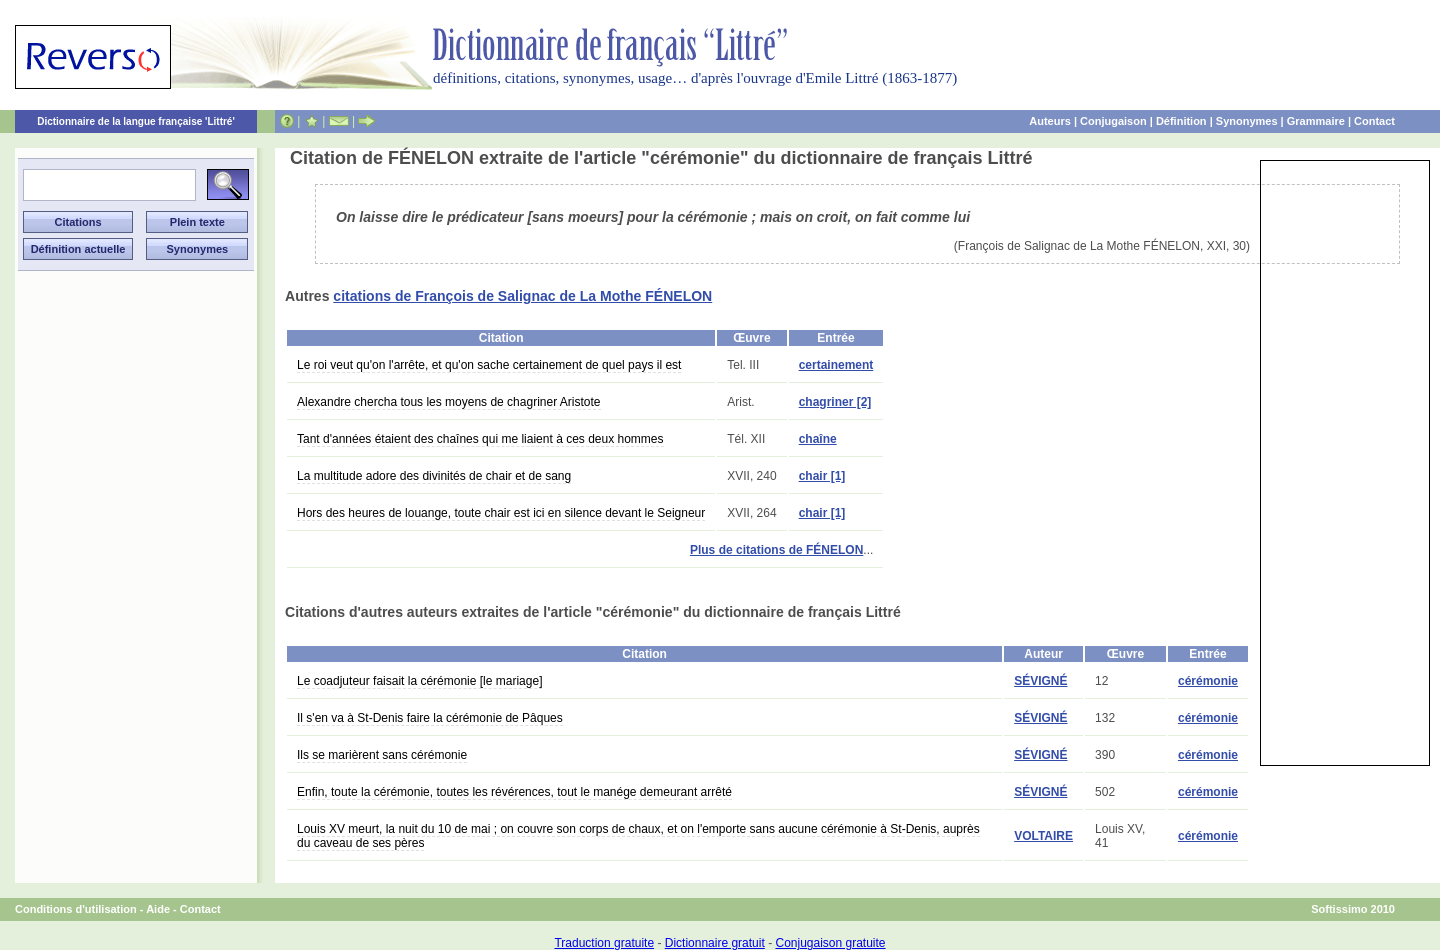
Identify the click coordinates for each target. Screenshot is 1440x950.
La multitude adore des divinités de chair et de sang (434, 476)
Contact (1374, 121)
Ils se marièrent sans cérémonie (382, 755)
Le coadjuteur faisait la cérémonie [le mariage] (419, 681)
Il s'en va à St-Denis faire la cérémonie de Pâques (430, 718)
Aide (158, 909)
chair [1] (822, 476)
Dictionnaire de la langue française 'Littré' (136, 121)
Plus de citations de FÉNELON (776, 550)
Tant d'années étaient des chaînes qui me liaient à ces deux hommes (480, 439)
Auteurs (1050, 121)
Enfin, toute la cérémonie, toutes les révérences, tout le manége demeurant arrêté (514, 792)
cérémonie (1208, 681)
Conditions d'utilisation (76, 909)
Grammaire (1316, 121)
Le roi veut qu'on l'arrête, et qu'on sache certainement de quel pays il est (489, 365)
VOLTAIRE (1043, 836)
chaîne (818, 439)
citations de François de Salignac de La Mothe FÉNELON (522, 296)
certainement (836, 365)
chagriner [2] (835, 402)
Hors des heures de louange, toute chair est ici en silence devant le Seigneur (501, 513)
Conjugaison (1113, 121)
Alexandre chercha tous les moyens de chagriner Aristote (449, 402)
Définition (1181, 121)
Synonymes (1247, 121)
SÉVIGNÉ (1040, 681)
